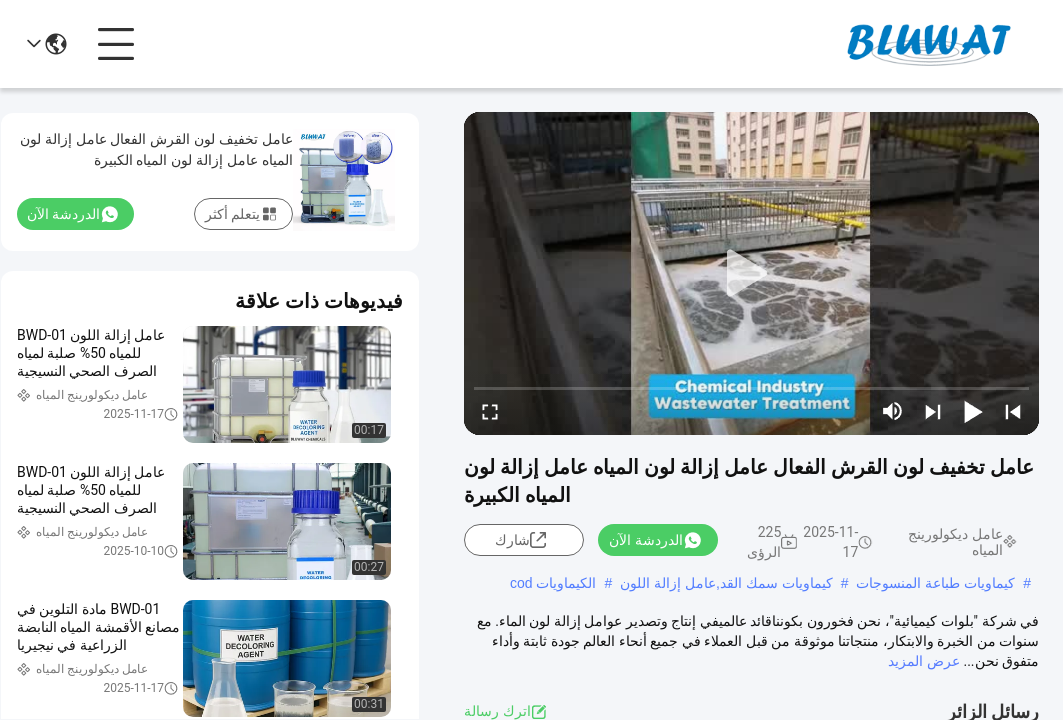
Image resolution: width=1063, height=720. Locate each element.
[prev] (1013, 411)
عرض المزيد (923, 661)
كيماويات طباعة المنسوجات (935, 583)
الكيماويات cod (553, 583)
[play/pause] (973, 411)
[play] (752, 274)
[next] (933, 411)
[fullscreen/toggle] (490, 411)
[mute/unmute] (893, 411)
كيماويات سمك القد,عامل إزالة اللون (726, 583)
